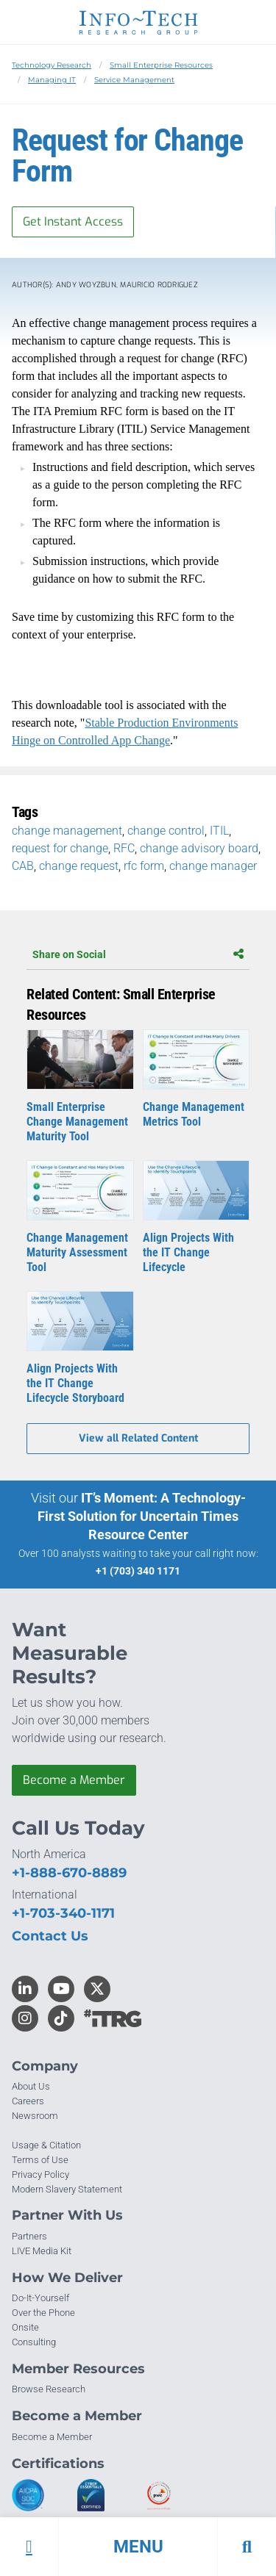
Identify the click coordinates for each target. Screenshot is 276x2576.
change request (78, 866)
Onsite (25, 2327)
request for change (60, 848)
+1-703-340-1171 (63, 1913)
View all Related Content (138, 1438)
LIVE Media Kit (41, 2250)
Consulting (34, 2341)
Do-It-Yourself (40, 2297)
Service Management (134, 79)
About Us (31, 2086)
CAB (23, 866)
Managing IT (52, 79)
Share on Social (138, 954)
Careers (28, 2101)
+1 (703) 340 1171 (138, 1571)
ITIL (219, 831)
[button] (138, 2546)
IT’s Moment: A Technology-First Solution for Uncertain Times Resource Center (142, 1516)
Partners (29, 2236)
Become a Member (74, 1780)
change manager (213, 866)
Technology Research (51, 65)
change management (67, 831)
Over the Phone (43, 2312)
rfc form (144, 866)
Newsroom (35, 2115)
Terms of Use (40, 2159)
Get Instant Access (73, 221)
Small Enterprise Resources (161, 65)
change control (166, 831)
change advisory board (199, 848)
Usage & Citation (46, 2145)
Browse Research (48, 2389)
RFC (124, 848)
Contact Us (50, 1936)
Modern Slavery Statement (67, 2189)
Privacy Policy (40, 2174)
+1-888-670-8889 (69, 1873)
